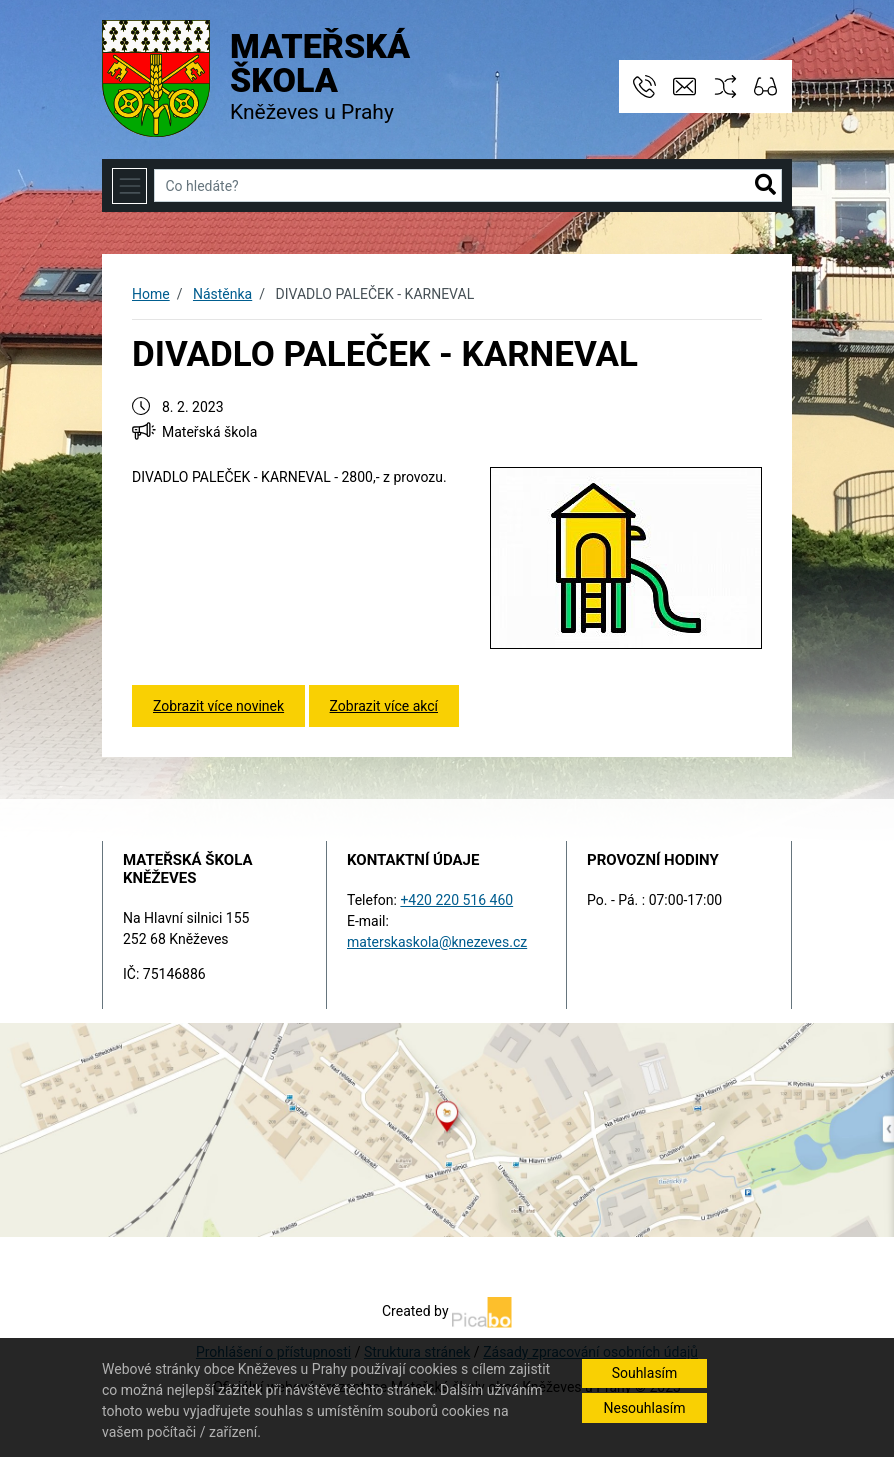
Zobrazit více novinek (218, 706)
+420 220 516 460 (456, 900)
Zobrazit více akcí (384, 706)
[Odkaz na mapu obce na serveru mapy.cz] (447, 1129)
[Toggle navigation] (129, 185)
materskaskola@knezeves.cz (437, 942)
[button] (765, 186)
